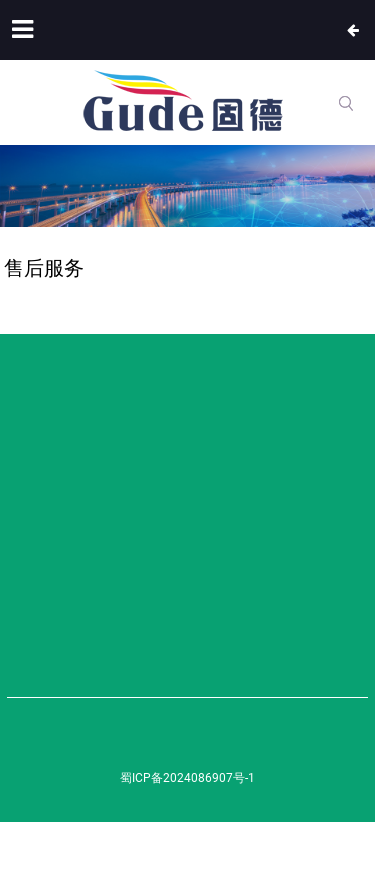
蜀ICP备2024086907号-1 (187, 778)
